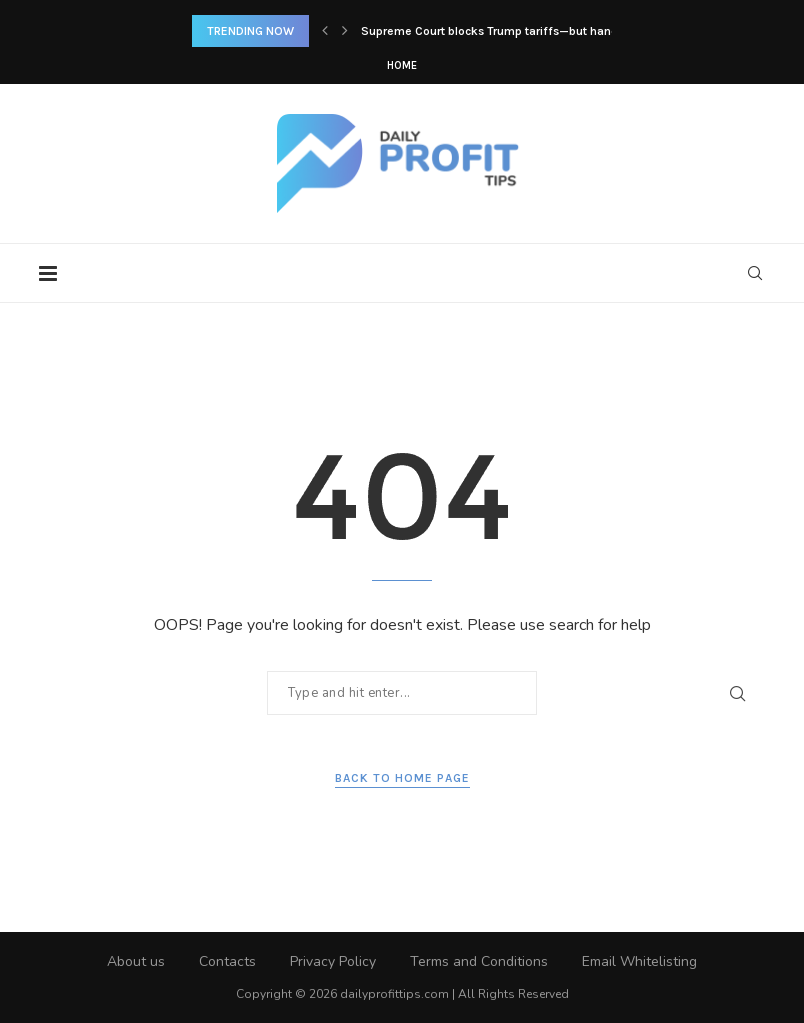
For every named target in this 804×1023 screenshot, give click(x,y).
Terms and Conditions (479, 961)
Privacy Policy (333, 961)
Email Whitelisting (639, 961)
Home (402, 65)
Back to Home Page (402, 778)
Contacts (227, 961)
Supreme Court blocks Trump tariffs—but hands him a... (514, 31)
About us (136, 961)
